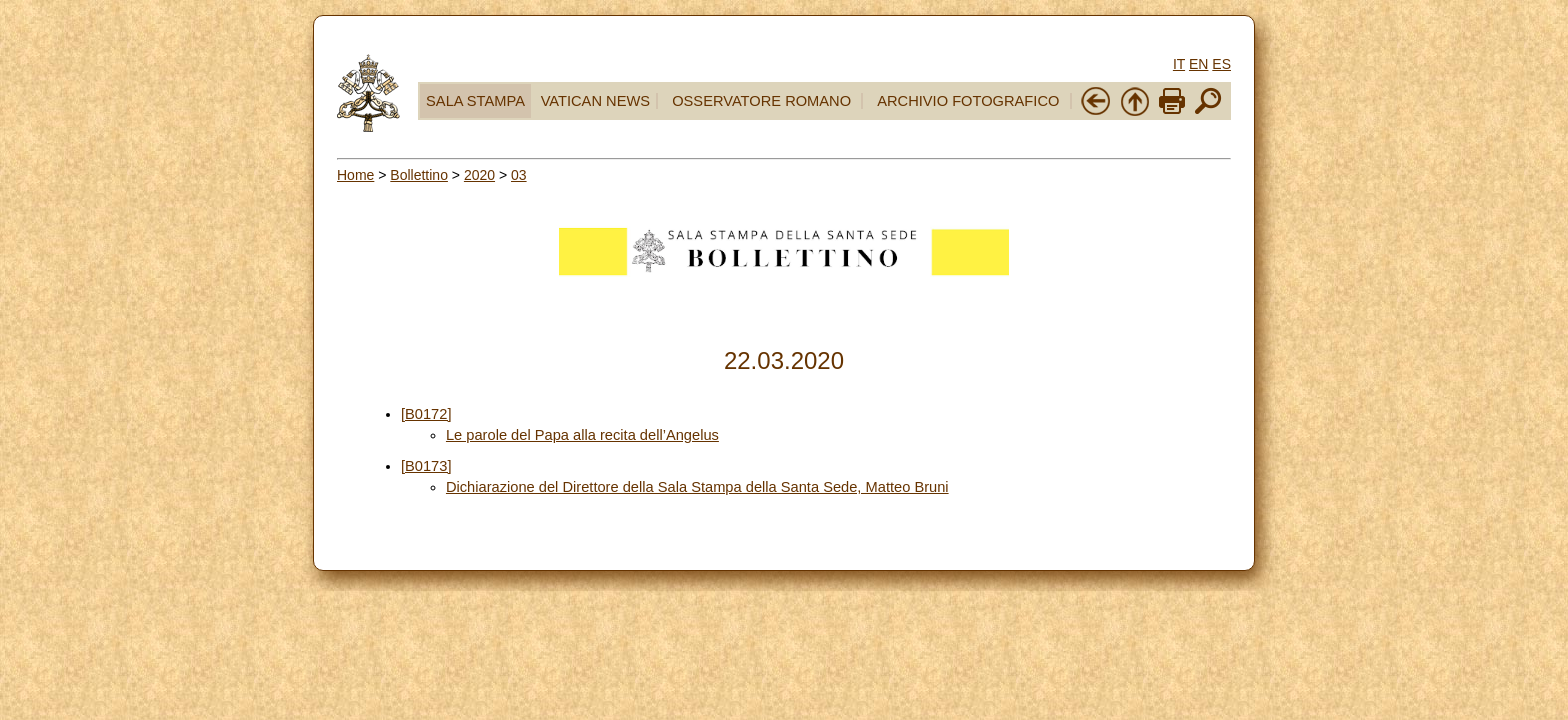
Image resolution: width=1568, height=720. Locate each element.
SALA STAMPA (475, 101)
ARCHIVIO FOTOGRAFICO (968, 101)
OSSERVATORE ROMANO (761, 101)
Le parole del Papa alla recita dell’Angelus (582, 435)
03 (519, 175)
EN (1198, 64)
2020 (479, 175)
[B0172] (426, 414)
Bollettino (419, 175)
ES (1221, 64)
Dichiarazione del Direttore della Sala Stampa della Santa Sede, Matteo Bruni (697, 487)
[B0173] (426, 466)
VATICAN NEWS (595, 101)
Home (355, 175)
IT (1179, 64)
